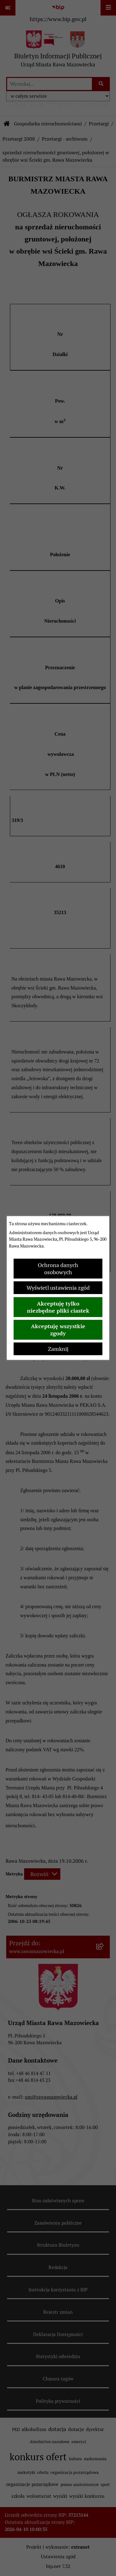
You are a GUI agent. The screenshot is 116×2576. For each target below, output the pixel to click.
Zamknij (58, 1348)
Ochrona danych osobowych (58, 1268)
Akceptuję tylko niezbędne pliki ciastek (58, 1307)
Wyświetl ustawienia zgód (58, 1287)
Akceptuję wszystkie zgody (58, 1330)
